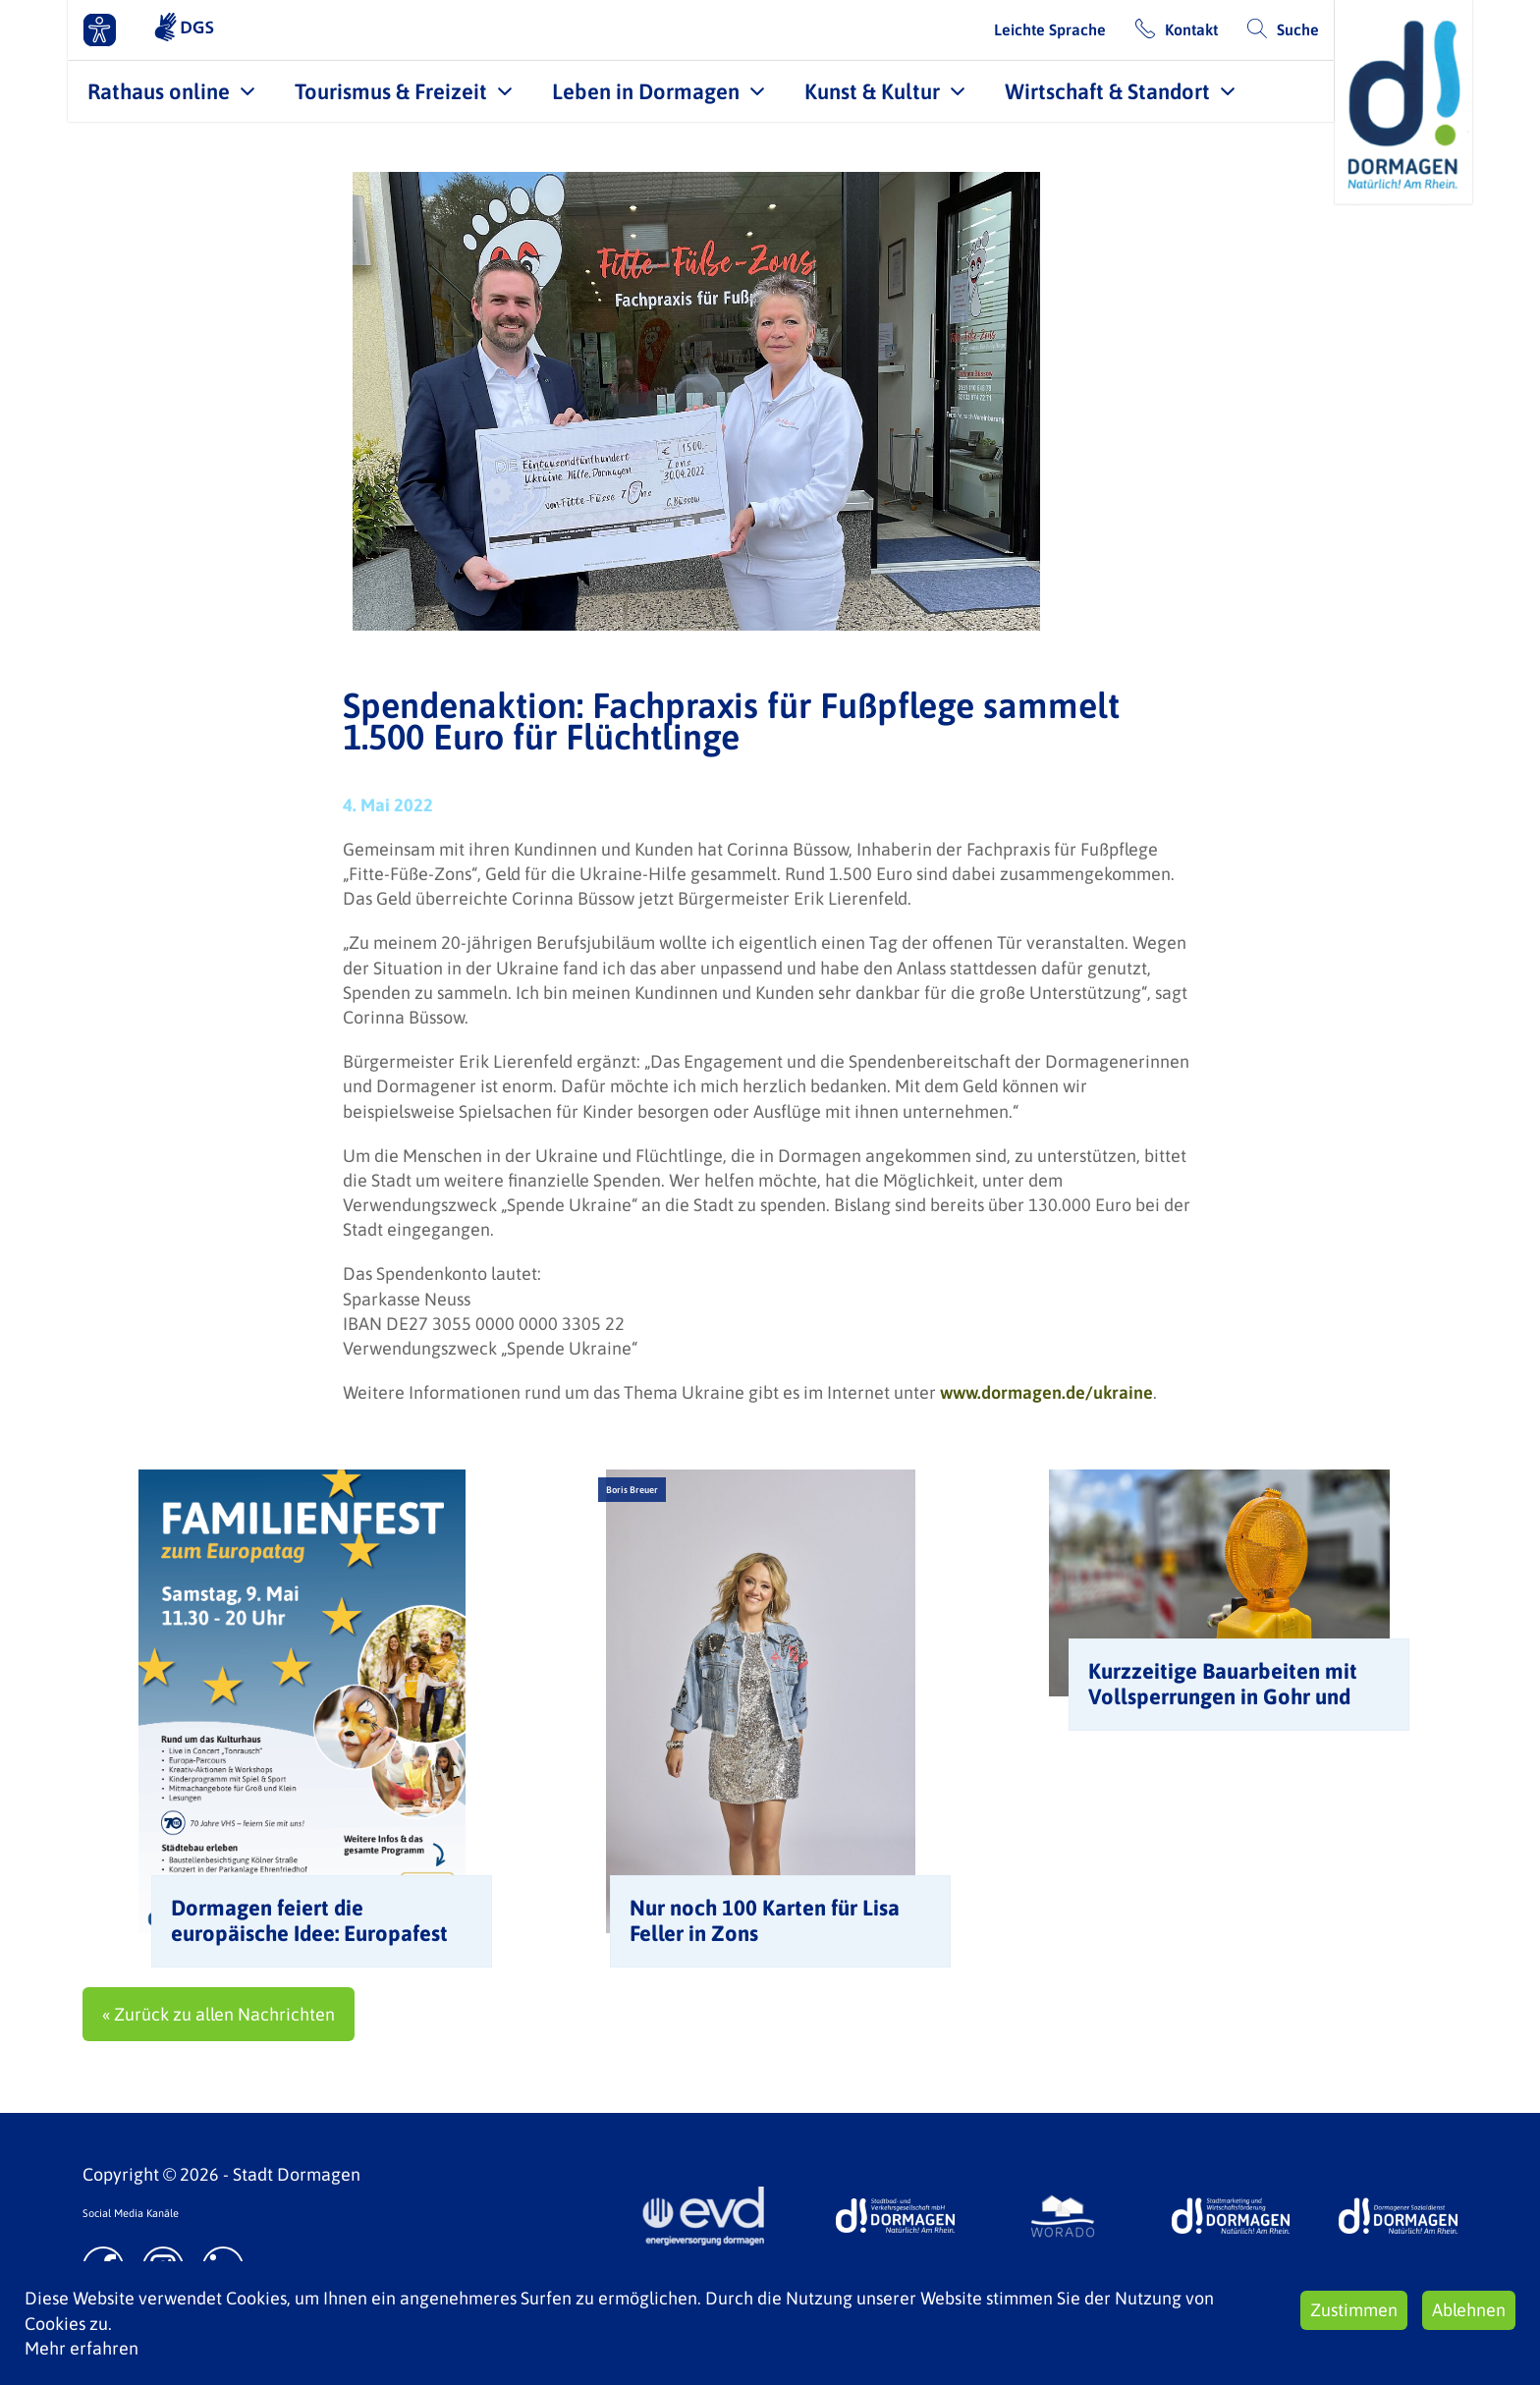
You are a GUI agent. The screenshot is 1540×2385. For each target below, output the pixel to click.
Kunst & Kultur (872, 91)
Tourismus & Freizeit (391, 91)
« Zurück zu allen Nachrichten (218, 2014)
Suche (1298, 29)
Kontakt (1191, 29)
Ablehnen (1469, 2310)
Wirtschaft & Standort (1107, 91)
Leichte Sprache (1050, 29)
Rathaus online (158, 91)
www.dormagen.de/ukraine (1046, 1392)
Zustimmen (1354, 2310)
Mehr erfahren (81, 2348)
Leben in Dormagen (646, 91)
